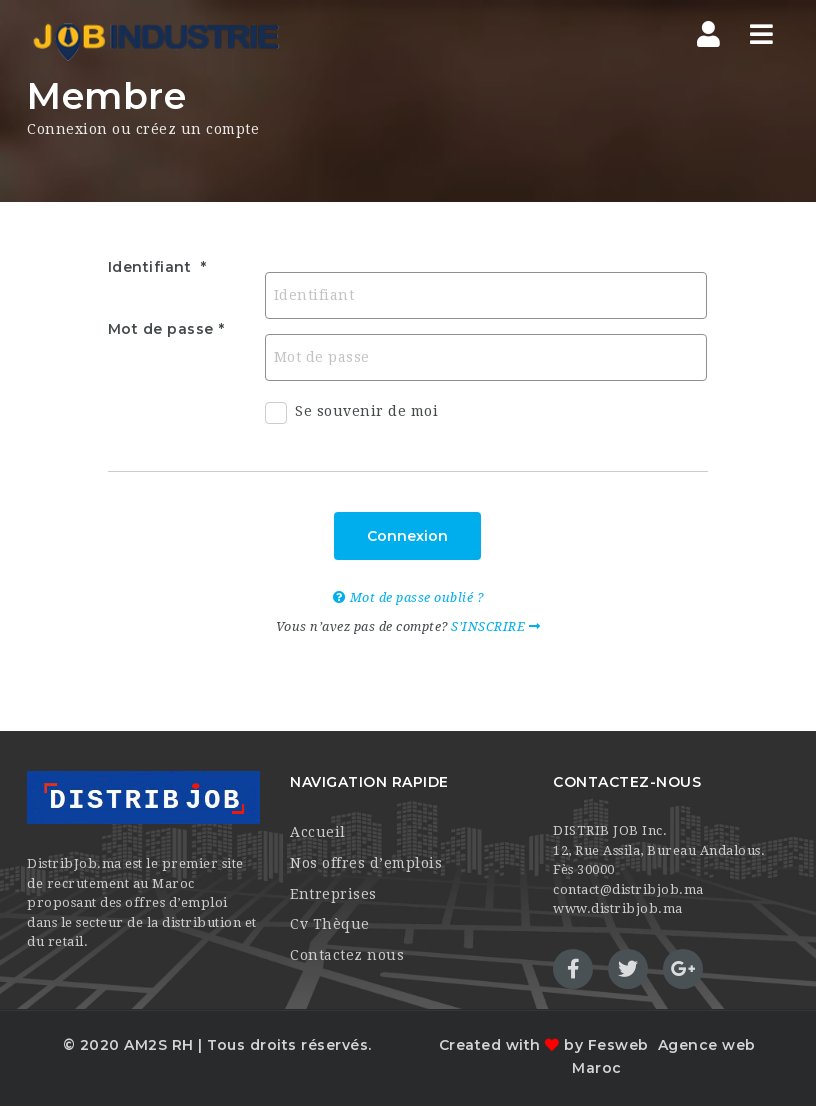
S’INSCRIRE (495, 626)
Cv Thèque (330, 924)
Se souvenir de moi (351, 416)
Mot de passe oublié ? (408, 597)
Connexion (407, 536)
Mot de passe (161, 329)
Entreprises (333, 894)
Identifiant (152, 267)
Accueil (318, 832)
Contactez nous (347, 955)
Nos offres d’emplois (366, 863)
